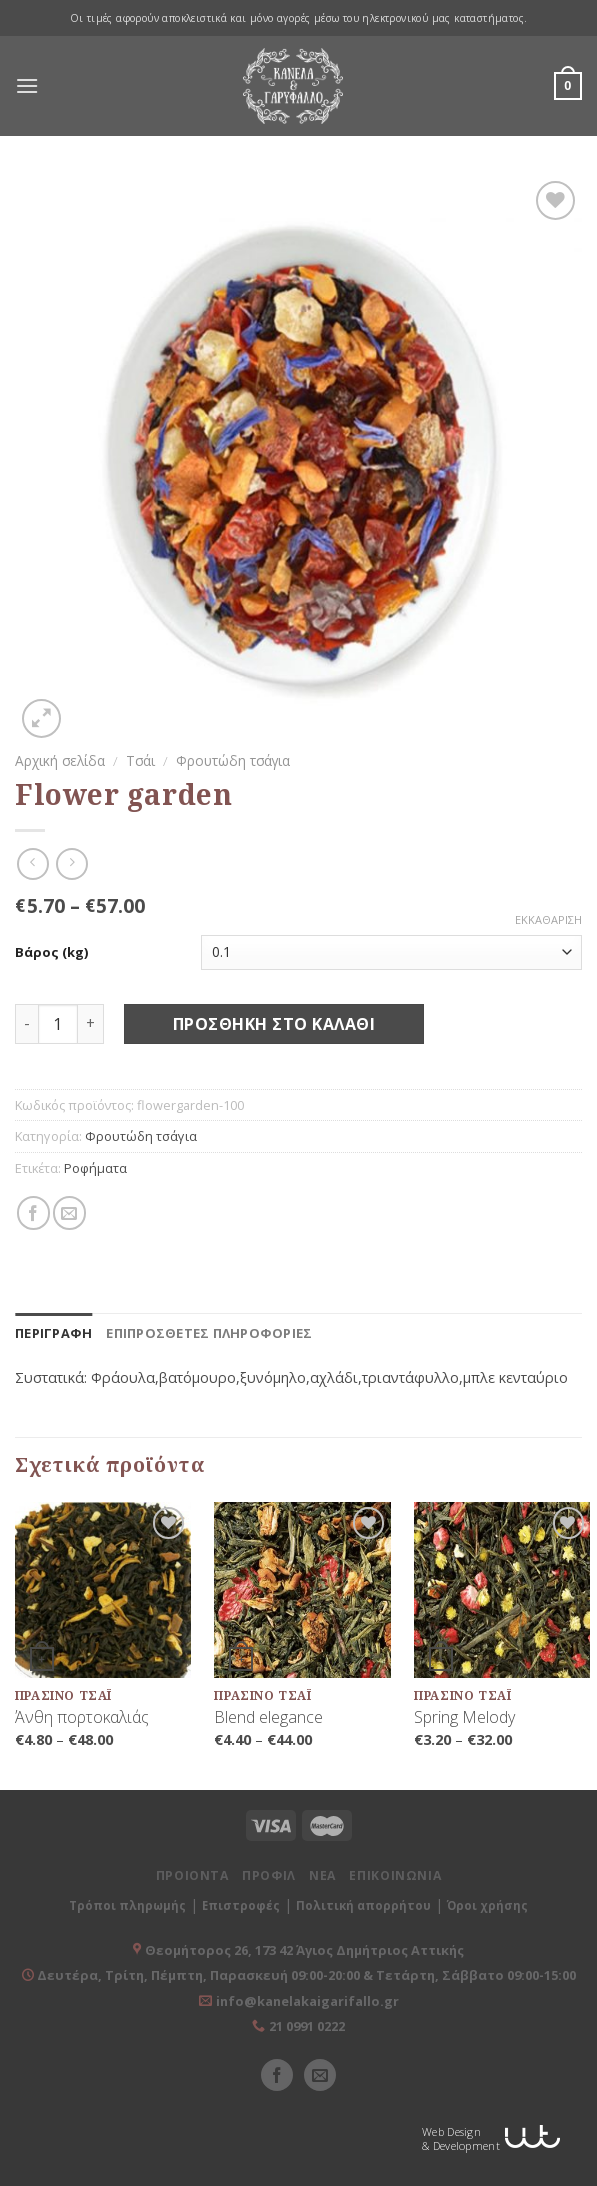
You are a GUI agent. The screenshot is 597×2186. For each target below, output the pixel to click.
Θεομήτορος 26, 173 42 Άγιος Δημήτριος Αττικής (304, 1950)
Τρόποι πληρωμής (127, 1905)
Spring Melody (464, 1717)
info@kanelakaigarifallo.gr (307, 2001)
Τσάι (140, 760)
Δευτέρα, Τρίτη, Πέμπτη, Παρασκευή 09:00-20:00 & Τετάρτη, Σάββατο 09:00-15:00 (305, 1975)
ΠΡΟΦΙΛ (269, 1875)
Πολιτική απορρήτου (363, 1905)
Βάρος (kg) (51, 952)
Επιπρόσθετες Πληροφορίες (209, 1333)
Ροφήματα (95, 1168)
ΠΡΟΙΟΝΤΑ (192, 1875)
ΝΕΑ (322, 1875)
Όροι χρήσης (487, 1905)
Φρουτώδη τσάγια (233, 760)
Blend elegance (268, 1717)
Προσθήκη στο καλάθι (274, 1024)
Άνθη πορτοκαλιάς (82, 1717)
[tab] (53, 1333)
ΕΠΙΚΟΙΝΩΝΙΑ (395, 1875)
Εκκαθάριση (548, 920)
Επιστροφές (241, 1905)
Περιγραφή (53, 1333)
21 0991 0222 (307, 2026)
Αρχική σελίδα (60, 760)
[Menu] (27, 86)
